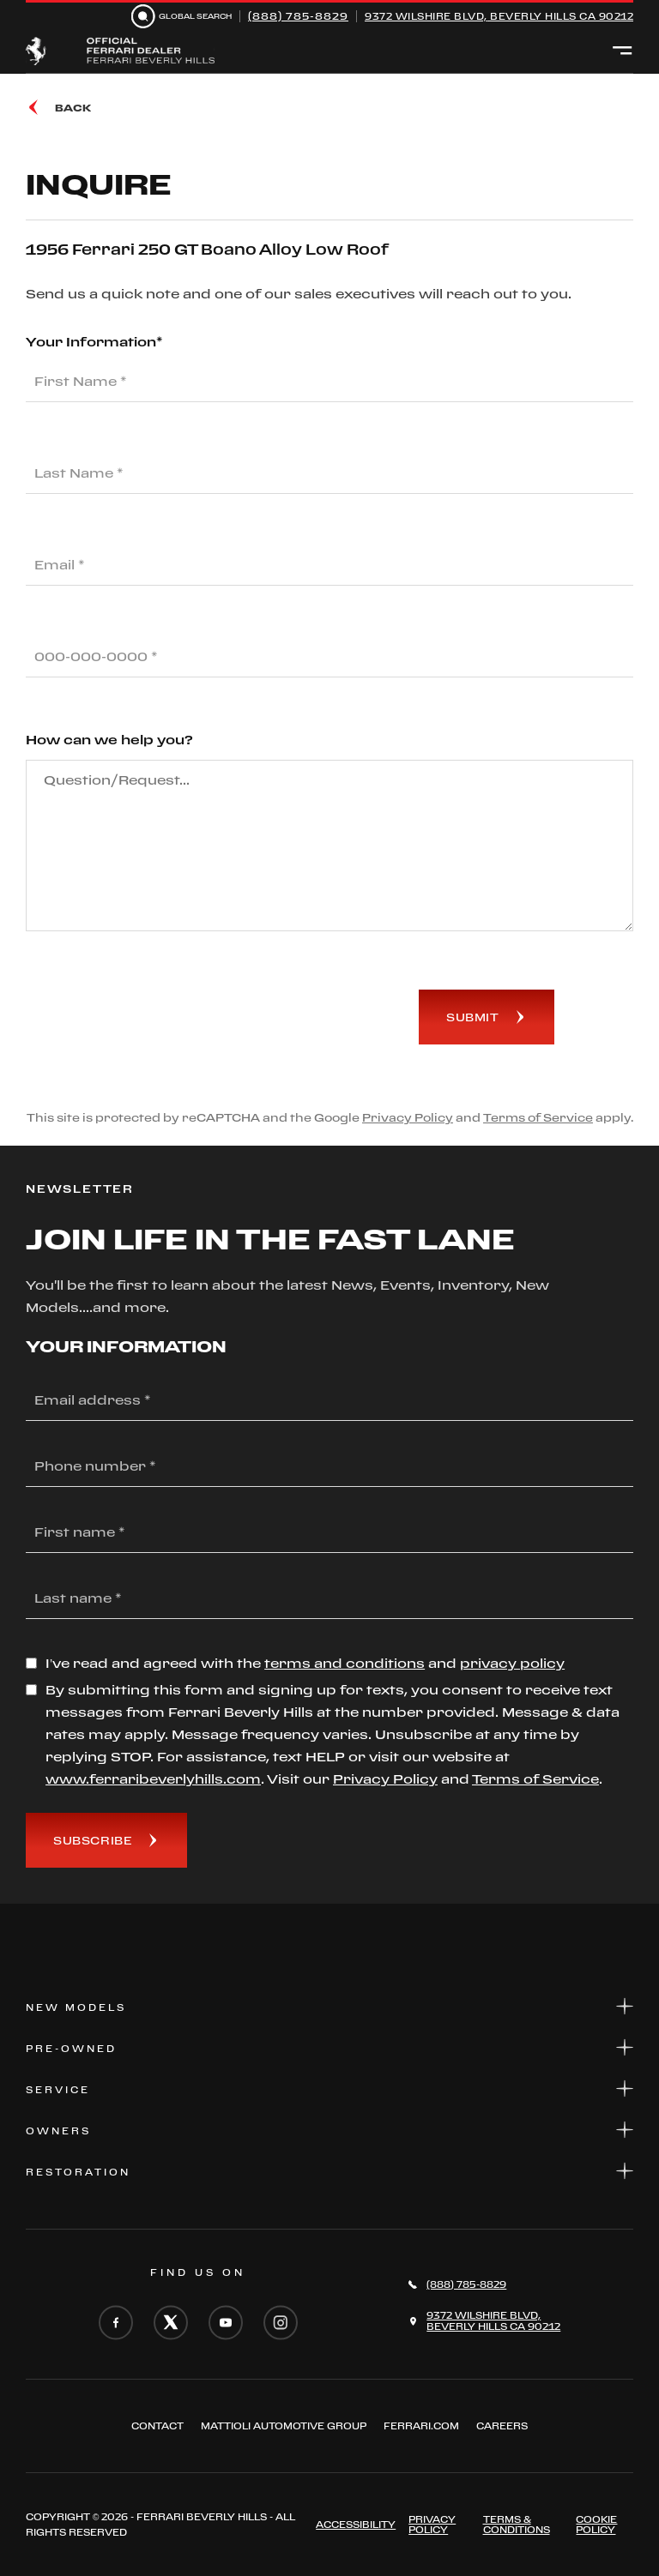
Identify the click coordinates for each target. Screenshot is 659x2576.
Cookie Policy (596, 2524)
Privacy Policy (407, 1117)
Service (329, 2088)
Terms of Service (538, 1117)
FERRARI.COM (421, 2426)
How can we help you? (109, 739)
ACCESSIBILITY (356, 2524)
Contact (157, 2426)
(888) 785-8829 (298, 15)
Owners (329, 2130)
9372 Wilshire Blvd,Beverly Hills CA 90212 (493, 2321)
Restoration (329, 2171)
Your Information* (94, 341)
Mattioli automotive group (283, 2426)
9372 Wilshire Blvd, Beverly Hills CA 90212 (499, 16)
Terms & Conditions (516, 2524)
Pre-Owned (329, 2047)
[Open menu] (622, 51)
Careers (502, 2426)
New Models (329, 2006)
